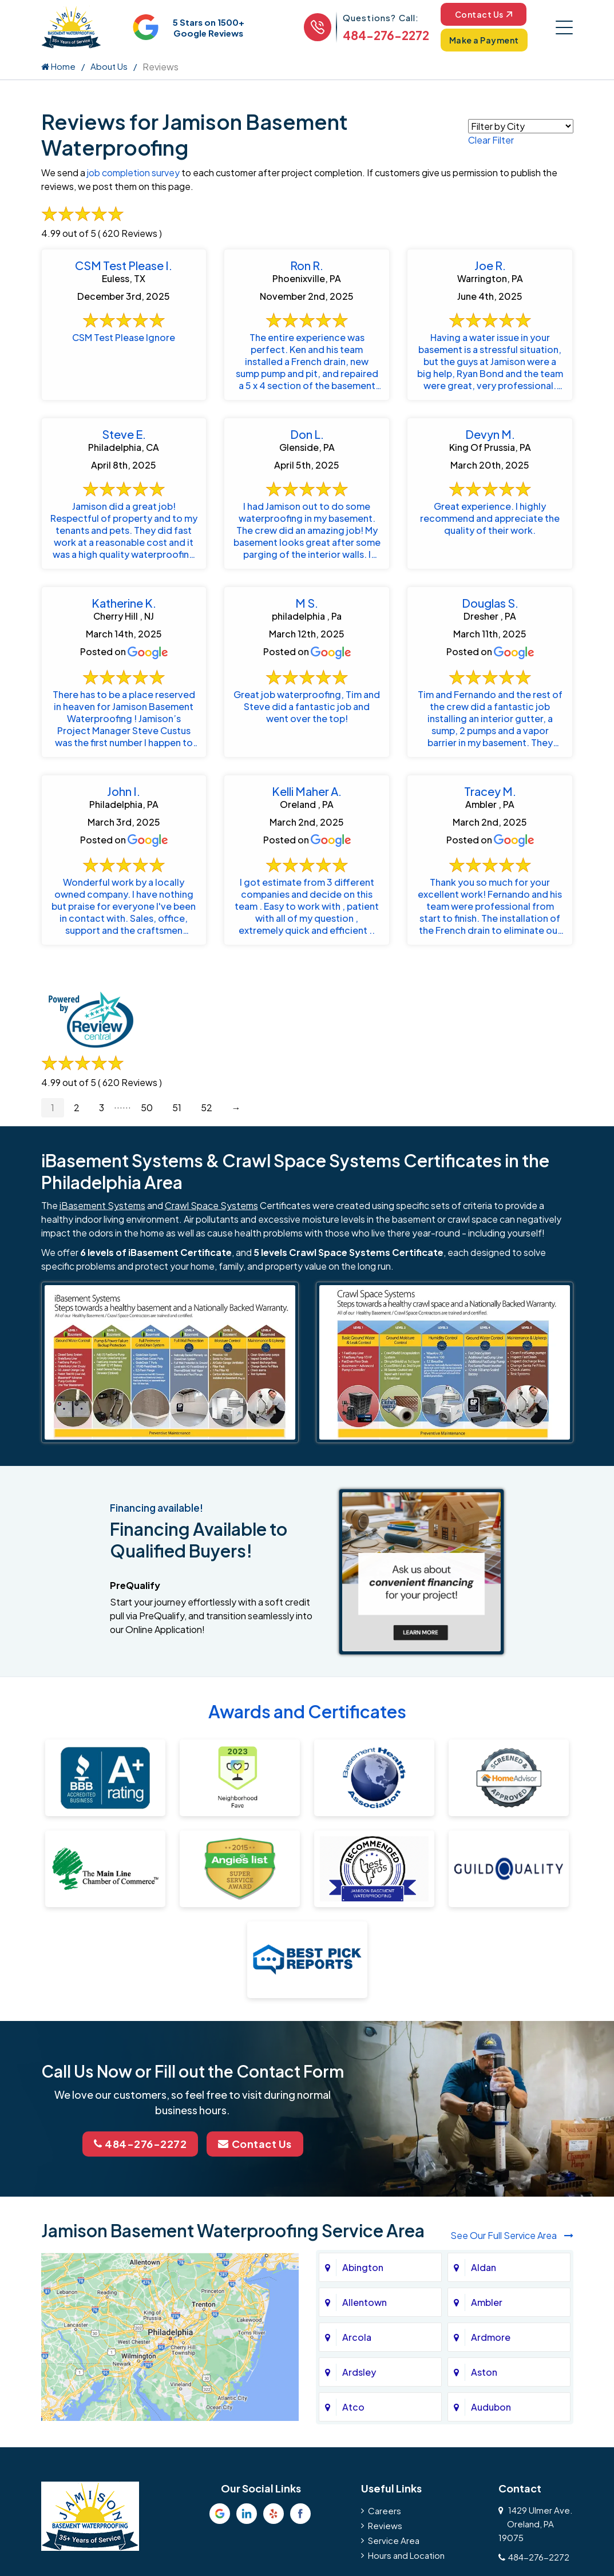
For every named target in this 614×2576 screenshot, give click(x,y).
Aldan (483, 2267)
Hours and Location (406, 2555)
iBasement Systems (102, 1205)
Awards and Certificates (307, 1711)
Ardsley (359, 2372)
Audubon (491, 2407)
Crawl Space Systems (211, 1205)
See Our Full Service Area (511, 2235)
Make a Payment (484, 40)
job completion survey (133, 173)
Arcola (356, 2337)
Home (58, 66)
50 (147, 1107)
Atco (353, 2407)
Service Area (393, 2540)
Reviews (385, 2525)
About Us (109, 66)
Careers (384, 2510)
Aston (484, 2372)
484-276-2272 (386, 35)
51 (176, 1107)
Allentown (364, 2302)
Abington (362, 2267)
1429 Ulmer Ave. (535, 2523)
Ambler (486, 2302)
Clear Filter (491, 140)
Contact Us (483, 14)
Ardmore (490, 2337)
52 (206, 1107)
